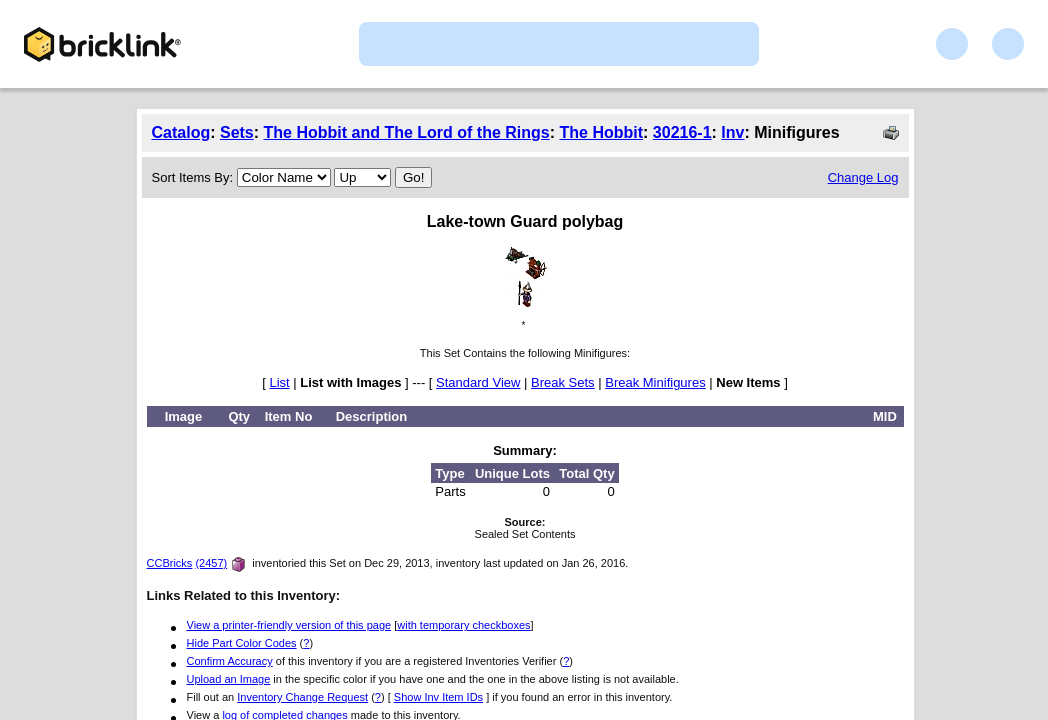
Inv (732, 132)
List (279, 382)
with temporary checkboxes (463, 625)
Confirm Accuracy (230, 661)
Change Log (863, 177)
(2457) (211, 563)
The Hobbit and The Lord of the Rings (407, 132)
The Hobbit (602, 132)
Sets (237, 132)
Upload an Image (229, 679)
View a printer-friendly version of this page (289, 625)
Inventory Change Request (302, 697)
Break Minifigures (655, 382)
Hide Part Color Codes (242, 643)
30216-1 (682, 132)
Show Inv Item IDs (438, 697)
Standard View (478, 382)
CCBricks (170, 563)
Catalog (181, 132)
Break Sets (563, 382)
